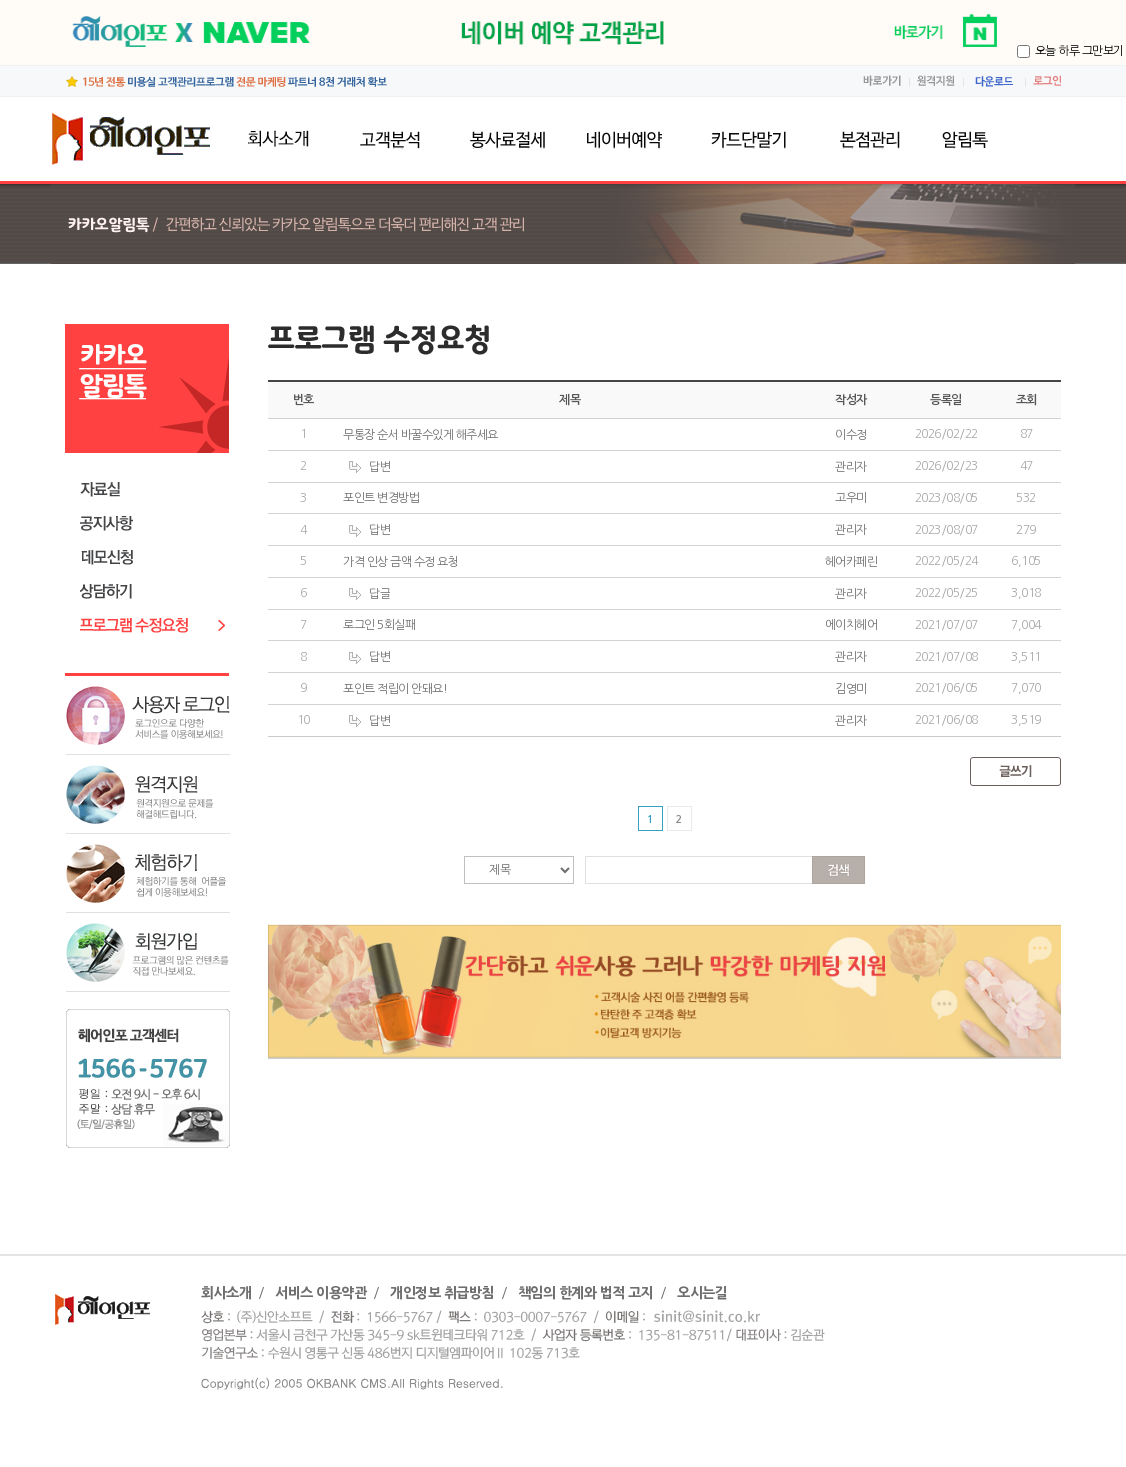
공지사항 (152, 523)
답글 (369, 594)
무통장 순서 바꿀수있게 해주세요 (420, 435)
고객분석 (389, 139)
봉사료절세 (506, 139)
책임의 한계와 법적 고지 (586, 1293)
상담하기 (152, 591)
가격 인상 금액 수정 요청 (400, 562)
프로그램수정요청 (152, 625)
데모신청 (152, 557)
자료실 (152, 489)
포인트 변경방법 (381, 498)
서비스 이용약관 (320, 1293)
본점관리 (866, 139)
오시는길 (702, 1293)
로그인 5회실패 (379, 625)
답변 (369, 467)
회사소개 (283, 139)
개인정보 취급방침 (442, 1293)
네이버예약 (627, 139)
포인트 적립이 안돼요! (395, 689)
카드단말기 (747, 139)
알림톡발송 (984, 139)
